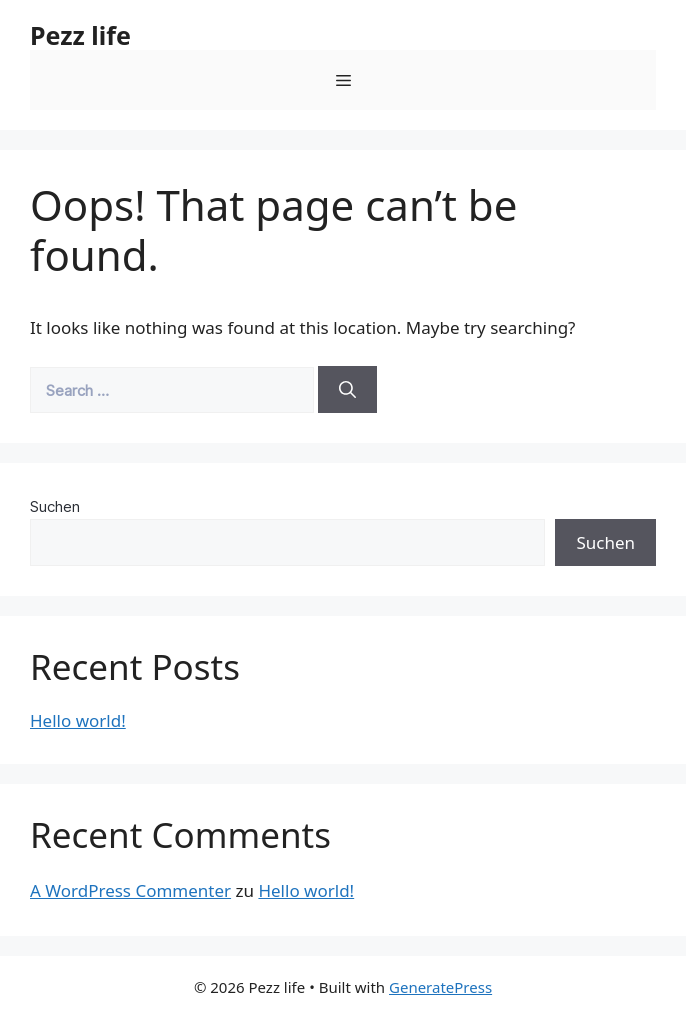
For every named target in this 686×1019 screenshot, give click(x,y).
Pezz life (80, 35)
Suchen (55, 506)
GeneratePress (440, 987)
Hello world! (78, 720)
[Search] (347, 390)
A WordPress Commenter (130, 890)
